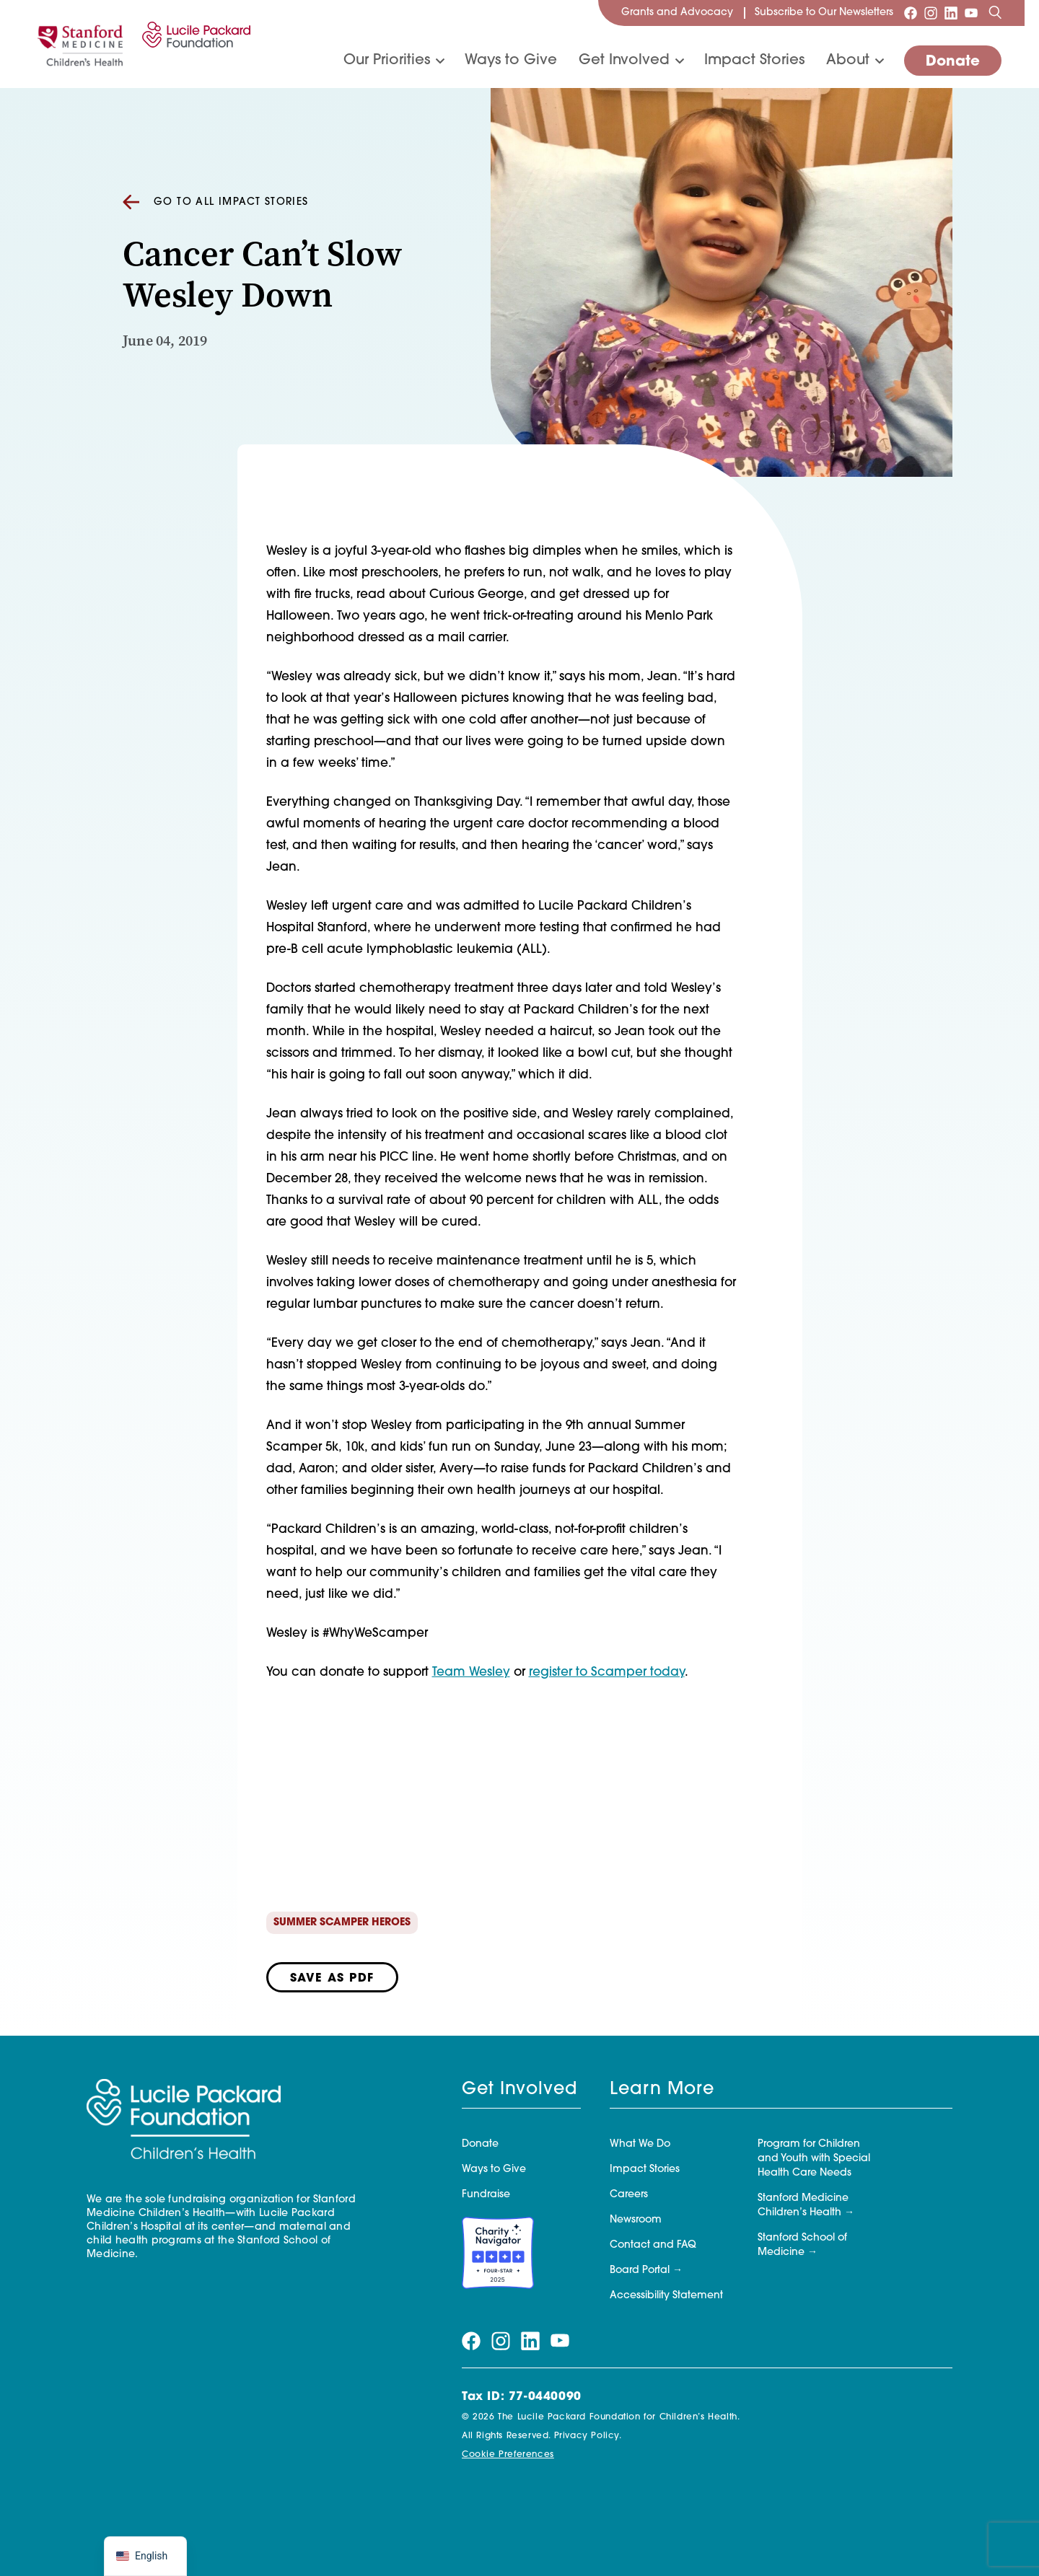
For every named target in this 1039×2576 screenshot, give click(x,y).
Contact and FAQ (653, 2245)
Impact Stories (754, 60)
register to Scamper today (607, 1672)
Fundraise (486, 2194)
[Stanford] (80, 44)
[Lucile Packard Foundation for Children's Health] (193, 44)
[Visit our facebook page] (910, 12)
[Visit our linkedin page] (950, 12)
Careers (629, 2194)
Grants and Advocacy (677, 12)
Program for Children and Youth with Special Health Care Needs (814, 2159)
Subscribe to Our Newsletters (824, 12)
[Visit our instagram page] (930, 12)
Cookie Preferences (508, 2454)
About (847, 60)
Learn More (662, 2089)
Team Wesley (471, 1672)
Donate (953, 62)
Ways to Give (511, 60)
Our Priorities (386, 60)
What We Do (640, 2144)
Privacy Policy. (588, 2436)
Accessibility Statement (666, 2295)
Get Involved (624, 60)
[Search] (994, 13)
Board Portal (640, 2270)
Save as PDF (332, 1978)
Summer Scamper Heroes (342, 1922)
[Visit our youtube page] (971, 12)
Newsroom (636, 2220)
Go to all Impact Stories (216, 203)
